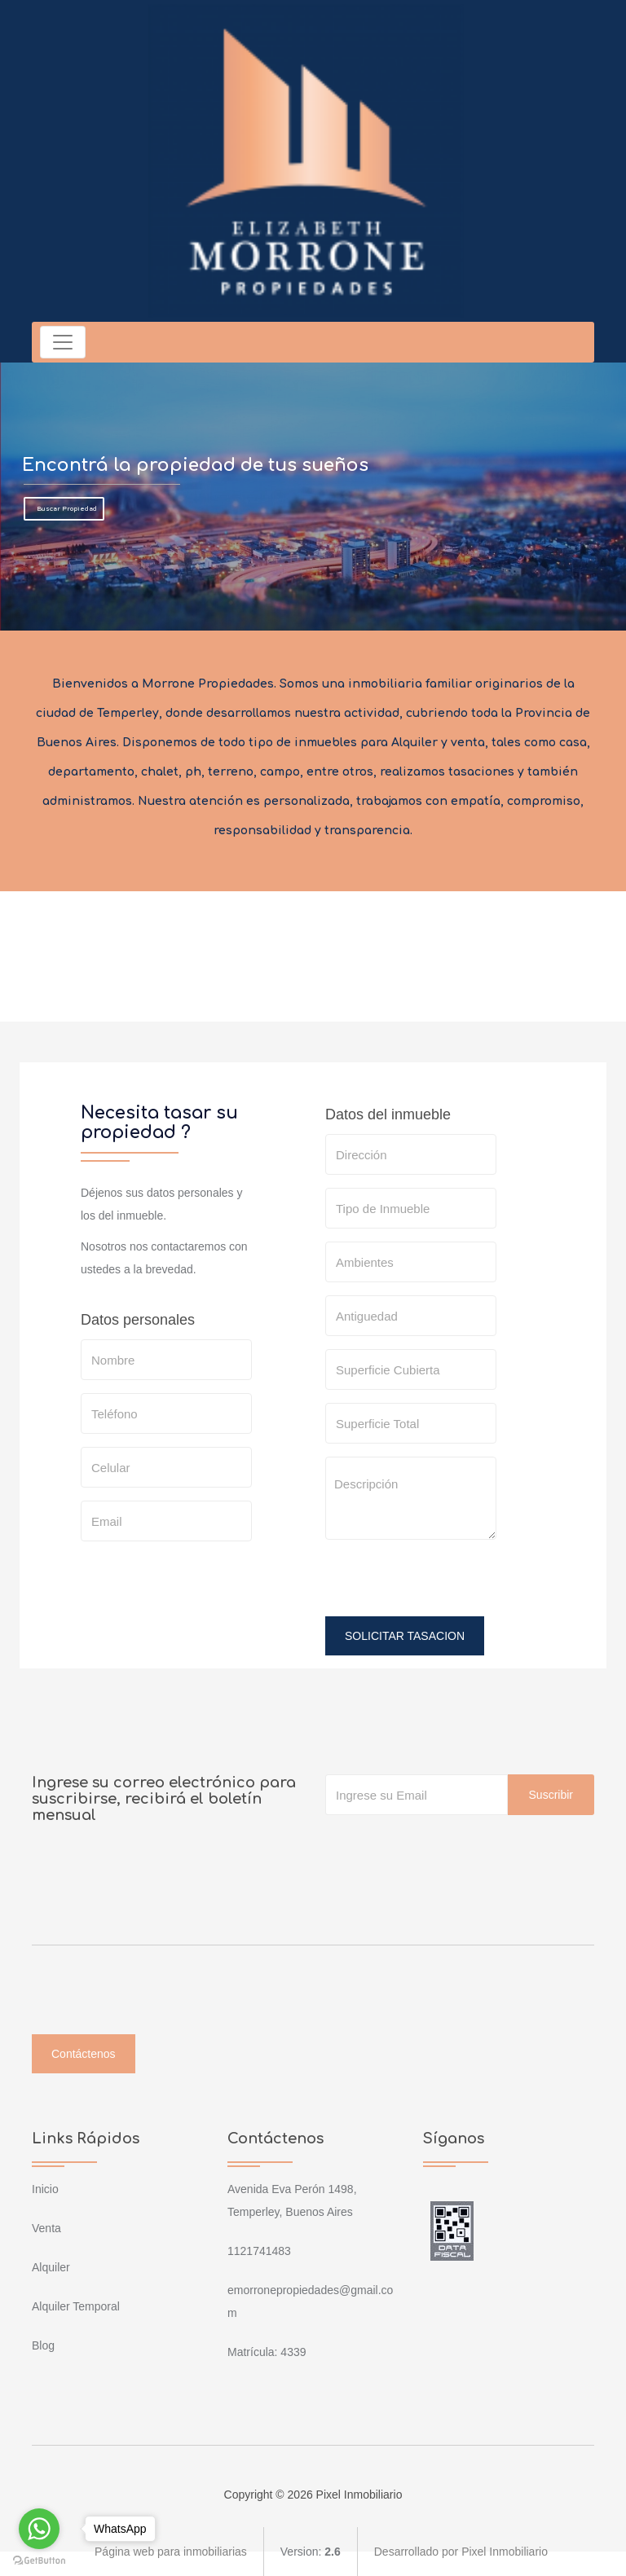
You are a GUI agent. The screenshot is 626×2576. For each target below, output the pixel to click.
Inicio (45, 2189)
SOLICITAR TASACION (405, 1635)
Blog (43, 2345)
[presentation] (449, 1584)
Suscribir (551, 1794)
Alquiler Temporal (76, 2306)
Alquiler (51, 2267)
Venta (46, 2228)
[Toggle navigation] (63, 342)
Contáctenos (83, 2053)
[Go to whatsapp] (39, 2528)
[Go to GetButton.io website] (39, 2560)
